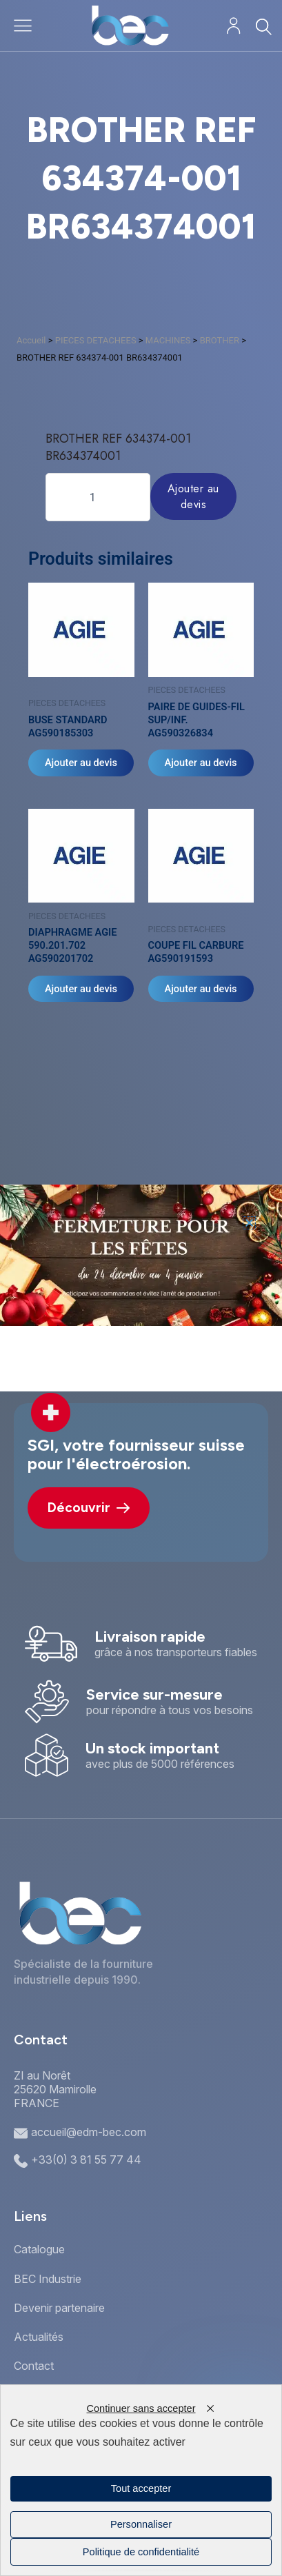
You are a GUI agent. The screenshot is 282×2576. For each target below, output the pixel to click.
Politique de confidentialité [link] (141, 2551)
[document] (141, 1288)
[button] (249, 1223)
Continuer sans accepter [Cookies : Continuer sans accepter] (140, 2408)
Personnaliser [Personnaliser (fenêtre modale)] (141, 2524)
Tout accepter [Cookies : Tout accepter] (141, 2488)
